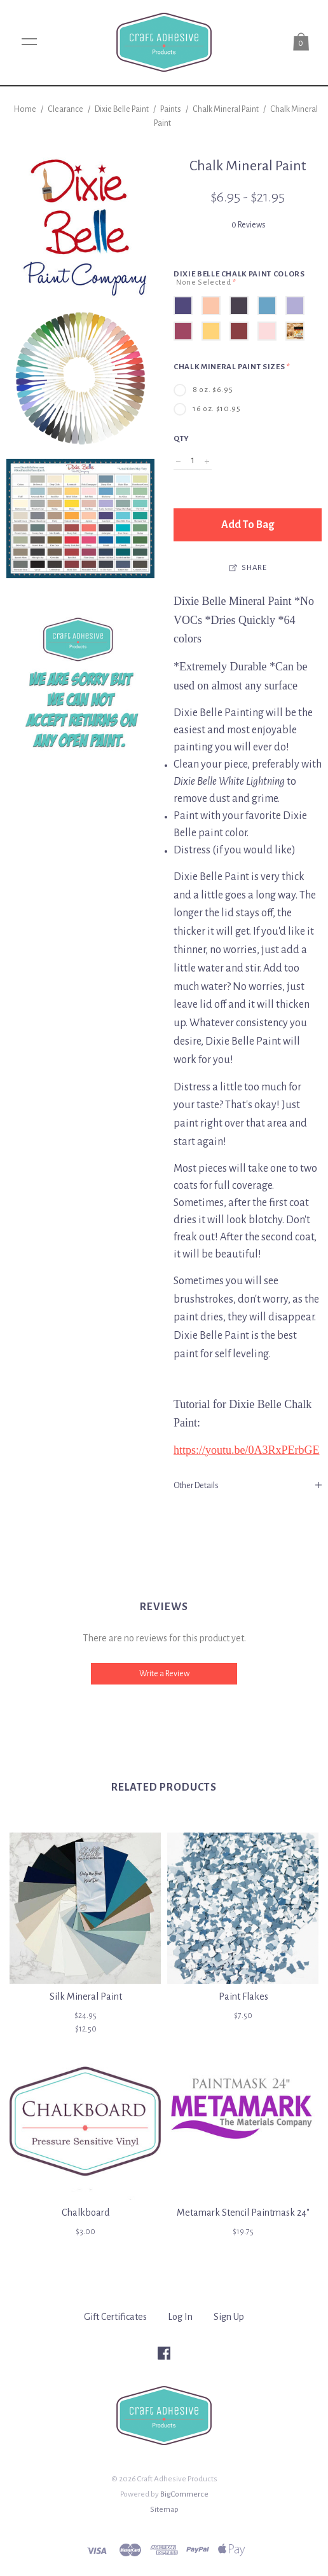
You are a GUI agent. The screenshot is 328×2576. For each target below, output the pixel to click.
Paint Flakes (243, 1996)
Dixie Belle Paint (122, 109)
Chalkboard (85, 2212)
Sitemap (164, 2509)
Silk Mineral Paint (86, 1996)
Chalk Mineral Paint (226, 109)
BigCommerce (184, 2494)
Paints (170, 109)
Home (25, 109)
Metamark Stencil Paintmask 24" (243, 2212)
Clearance (65, 109)
